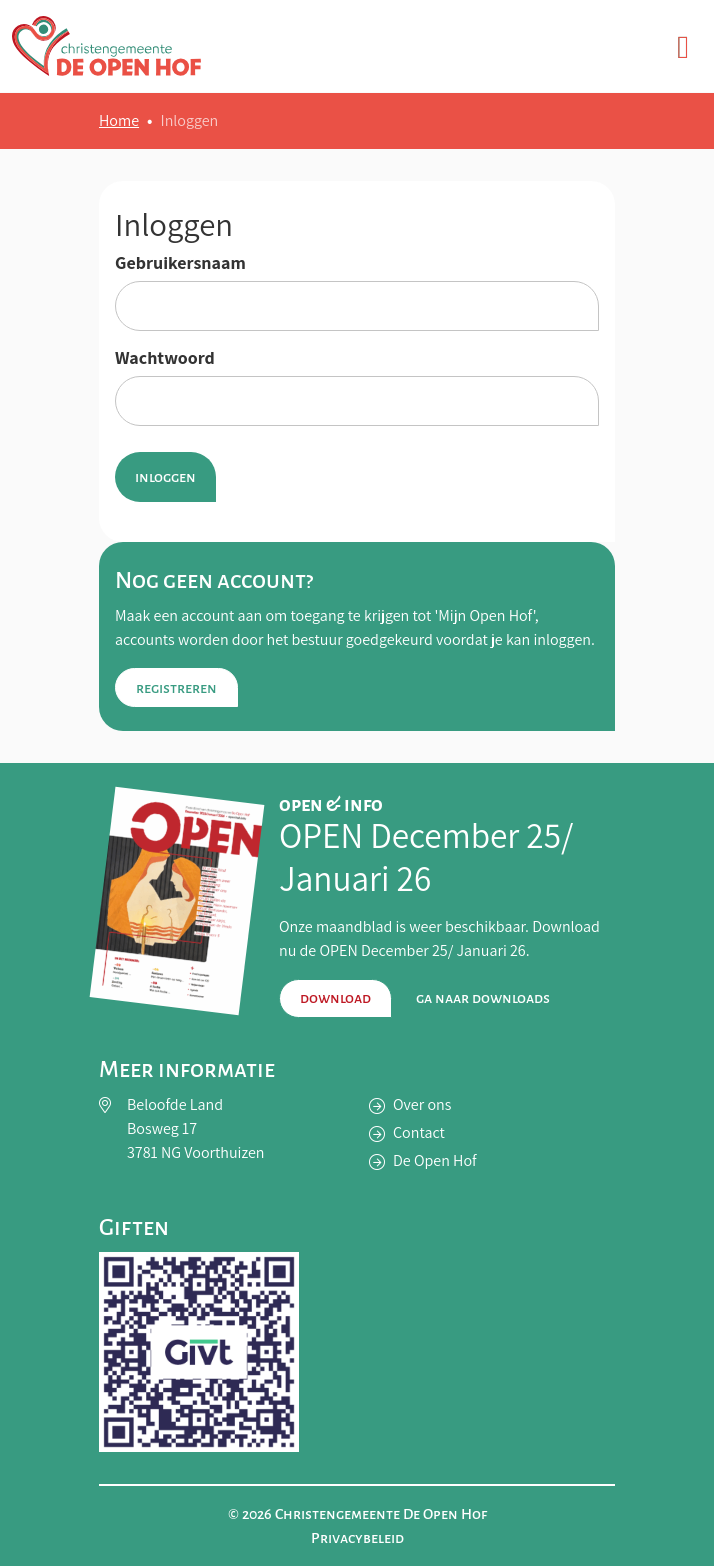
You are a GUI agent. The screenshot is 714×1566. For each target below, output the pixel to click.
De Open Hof (435, 1160)
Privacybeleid (357, 1538)
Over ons (422, 1104)
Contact (419, 1132)
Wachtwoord (165, 358)
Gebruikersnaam (180, 263)
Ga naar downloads (483, 998)
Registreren (176, 688)
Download (335, 998)
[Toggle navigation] (683, 46)
